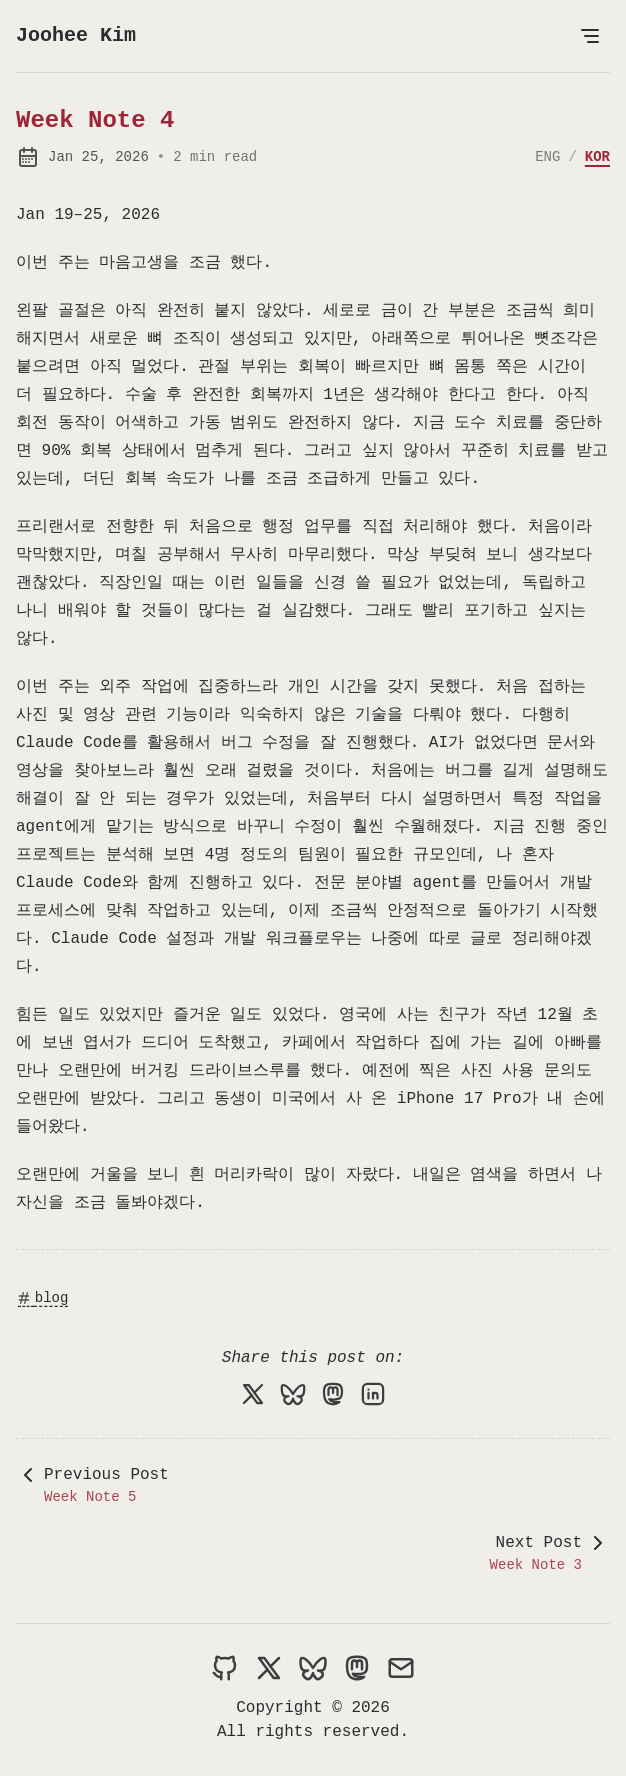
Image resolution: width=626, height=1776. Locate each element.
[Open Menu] (590, 36)
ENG (547, 157)
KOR (597, 157)
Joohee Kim (76, 35)
